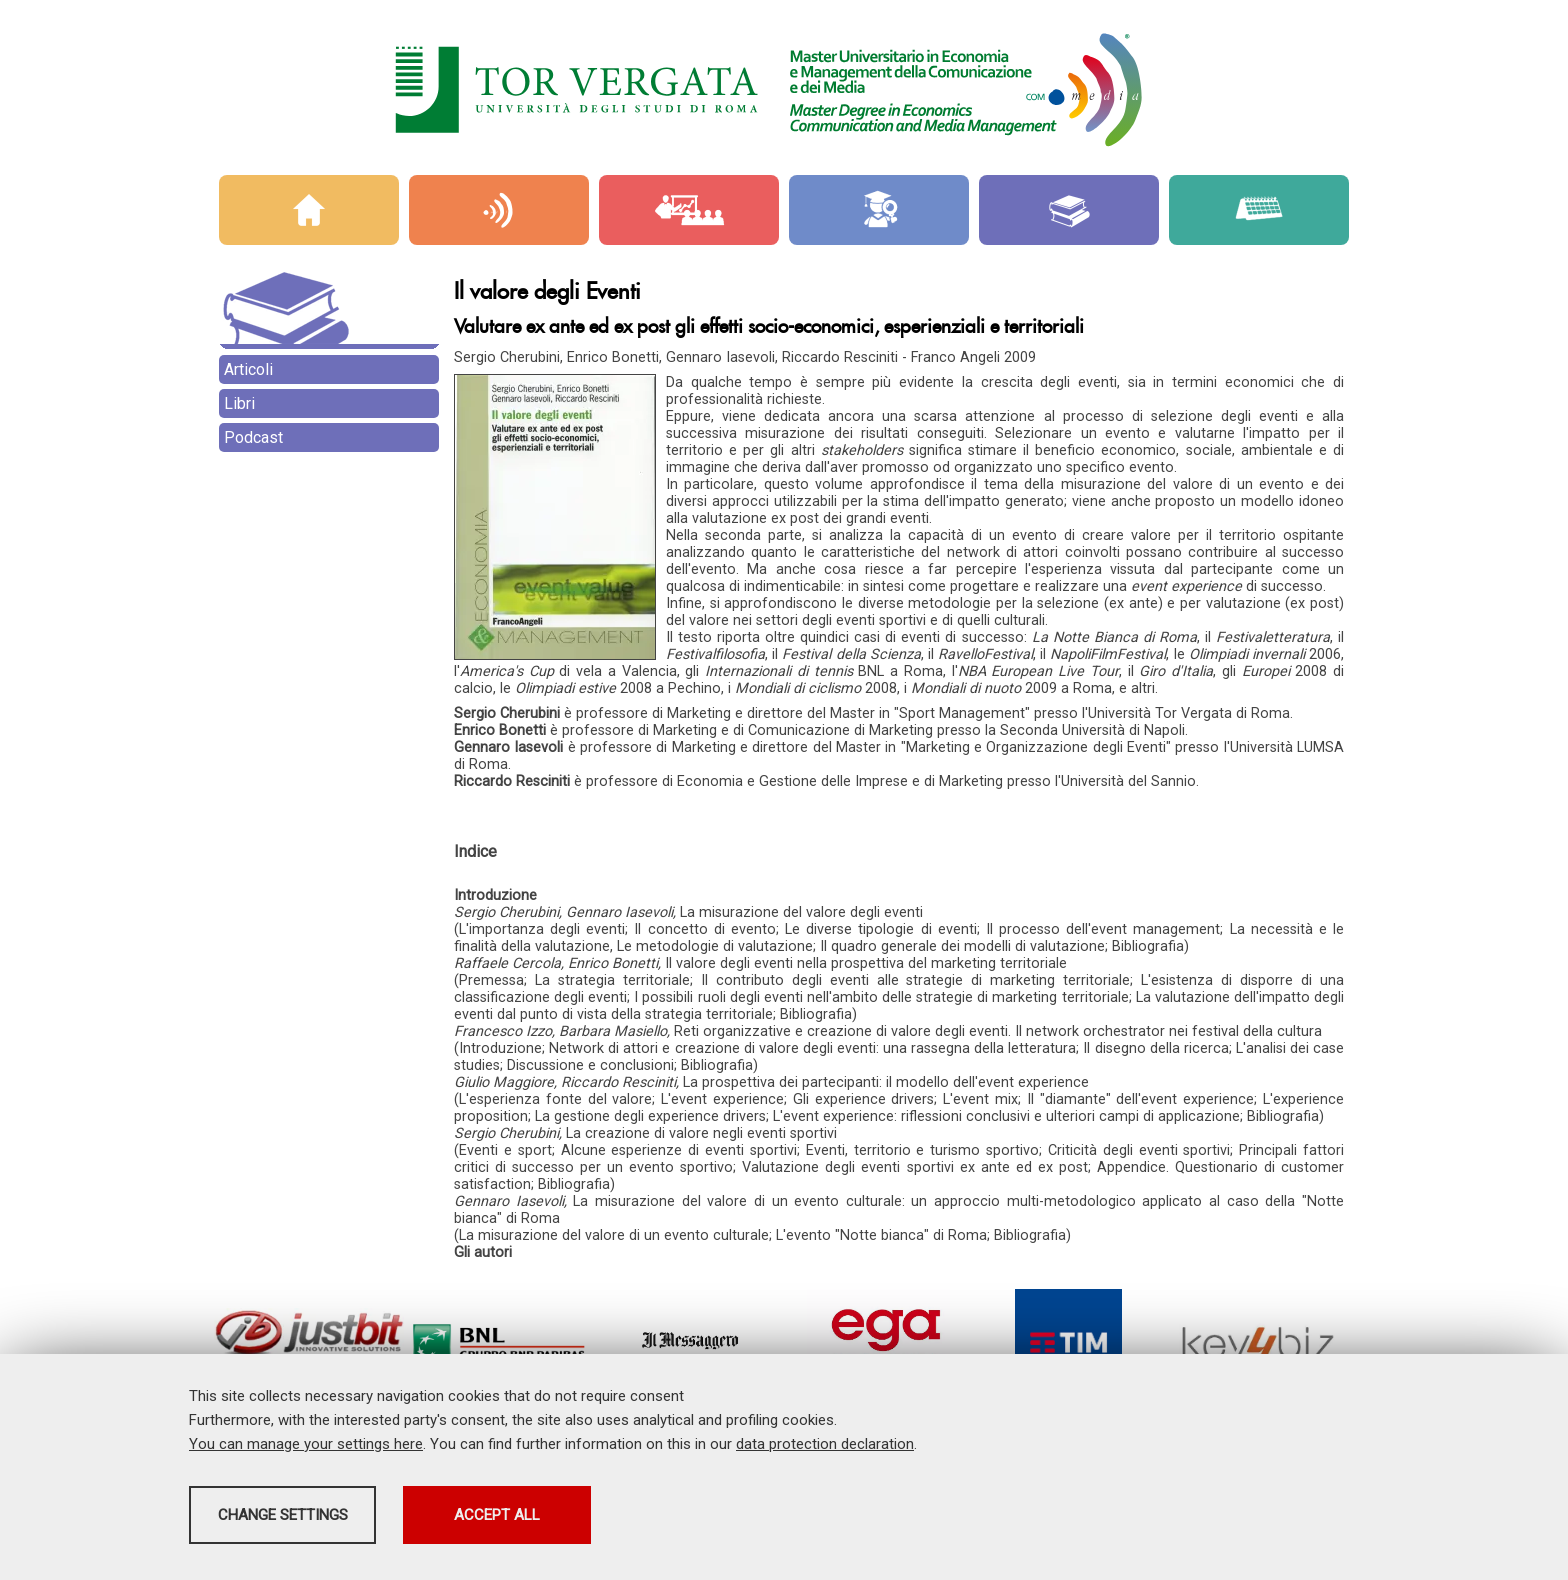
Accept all (707, 1521)
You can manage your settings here (306, 1450)
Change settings (347, 1521)
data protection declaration (825, 1450)
